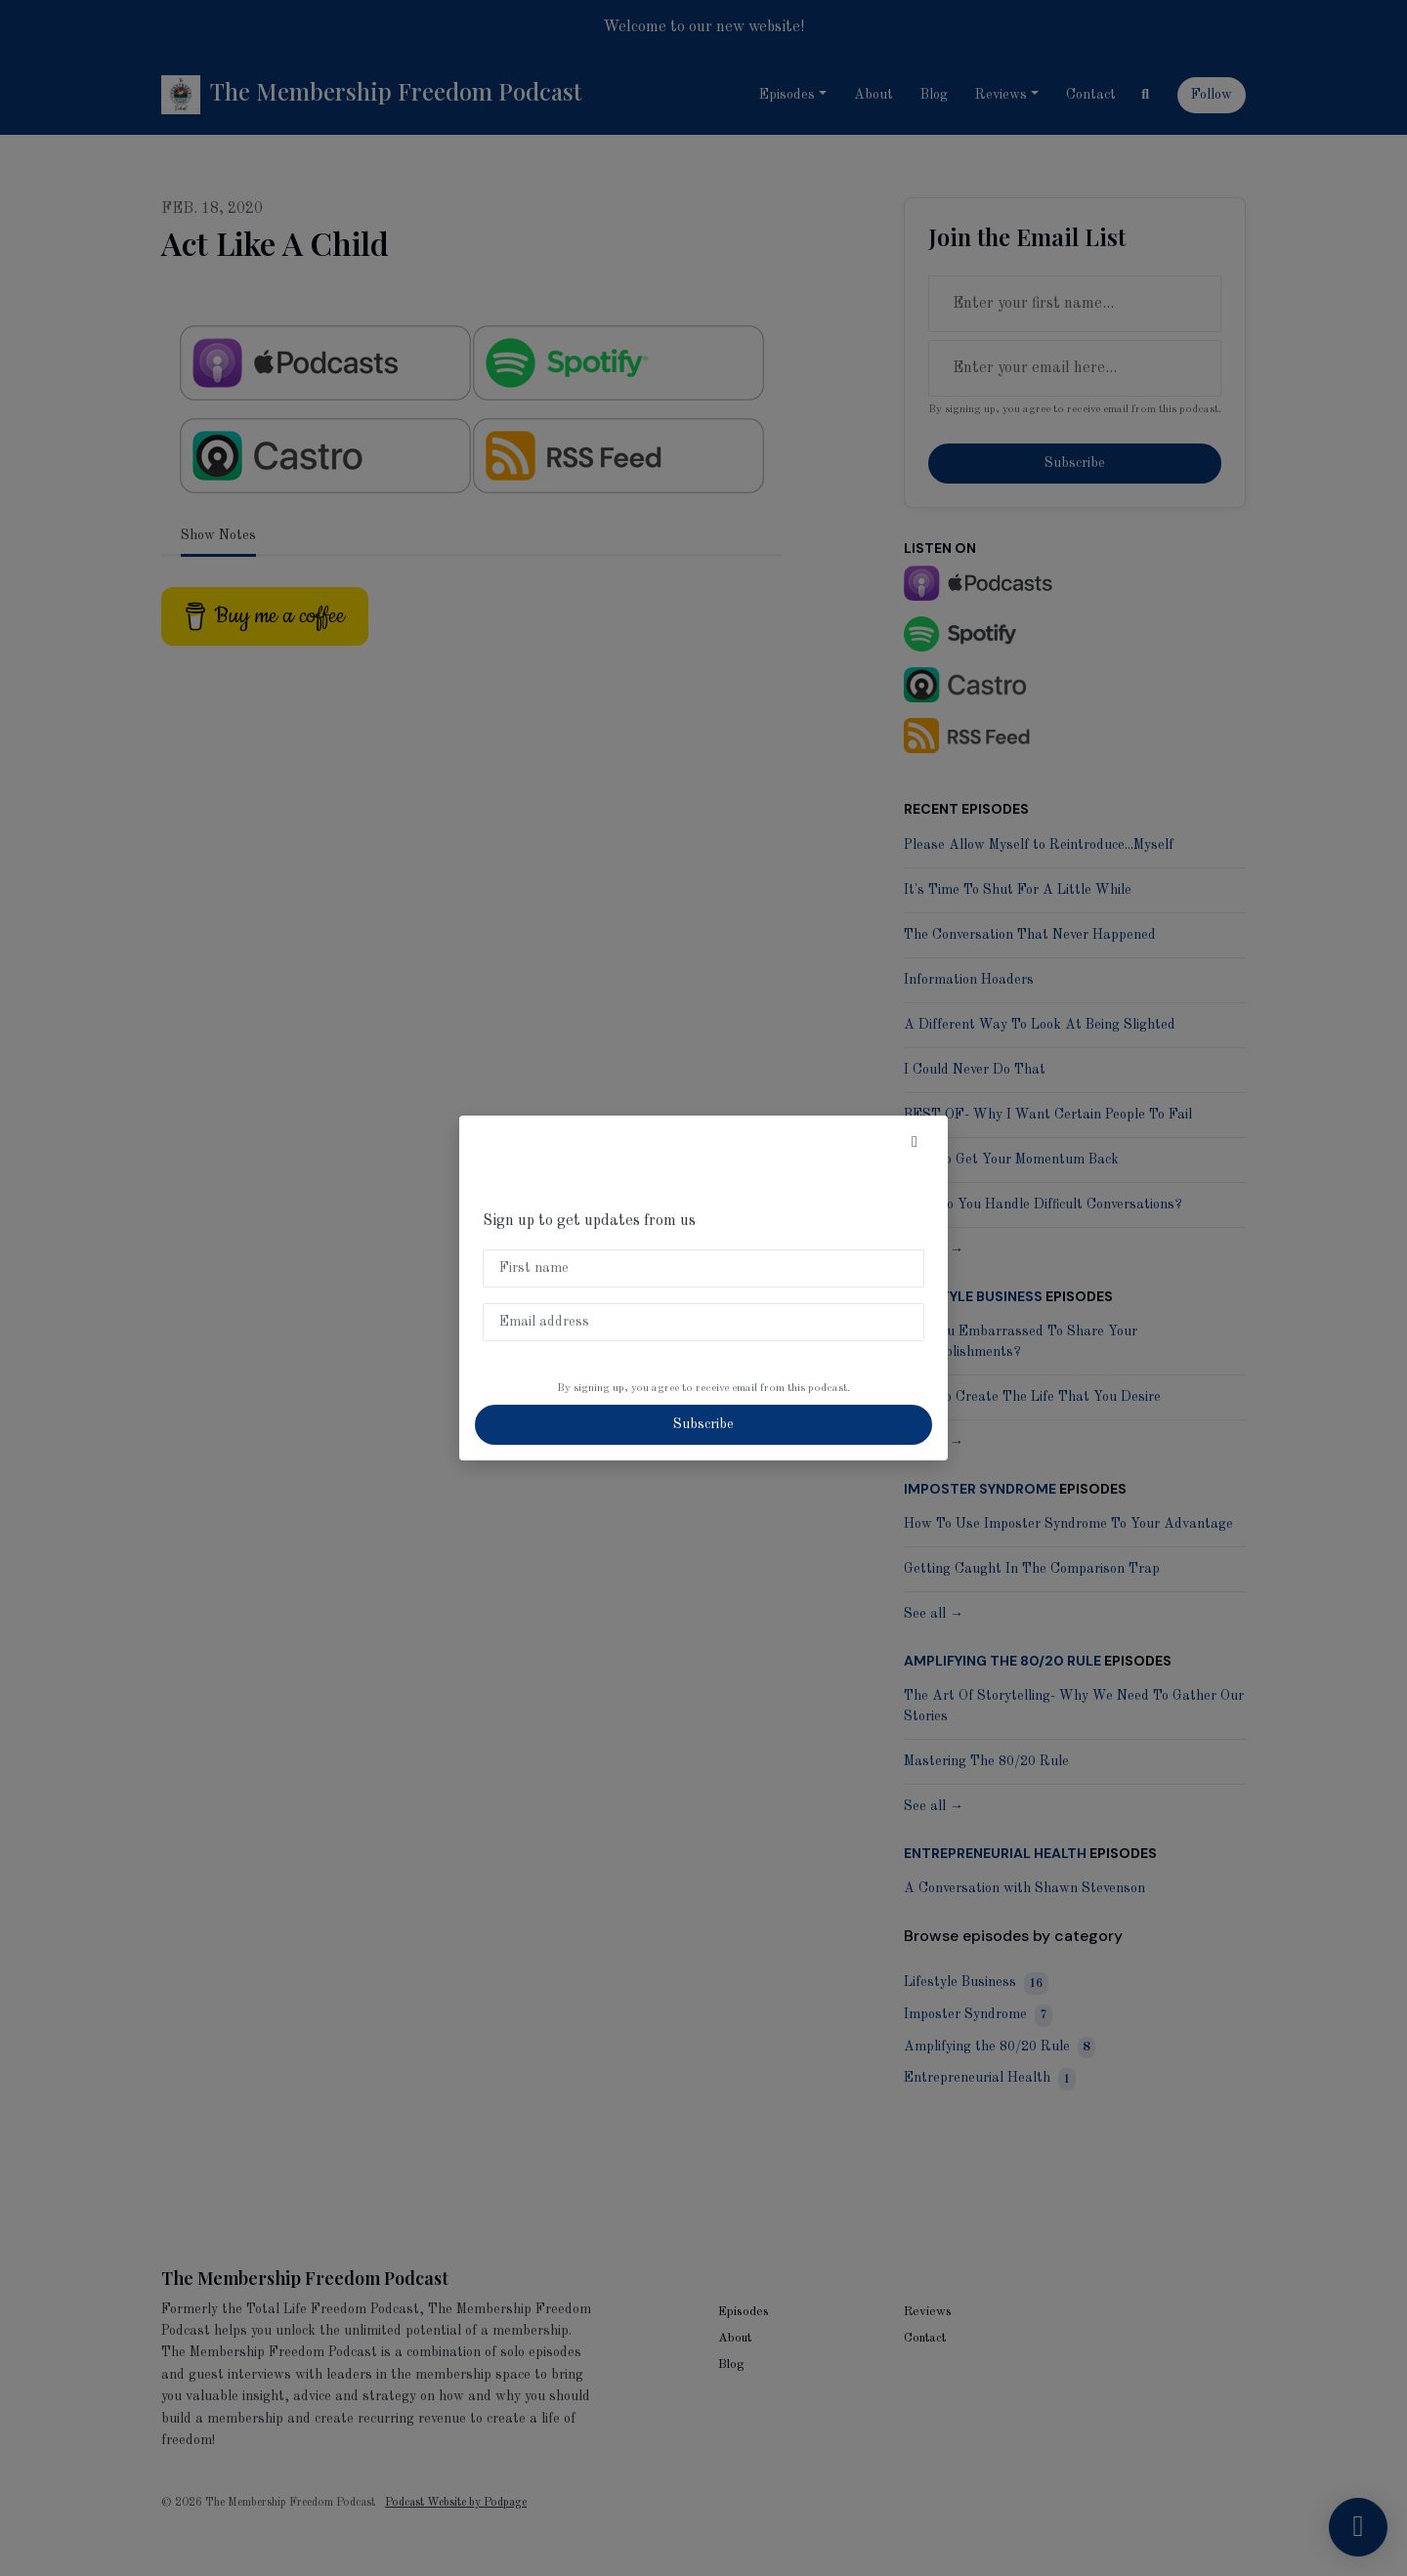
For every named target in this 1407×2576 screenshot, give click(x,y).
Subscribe (703, 1424)
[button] (914, 1143)
